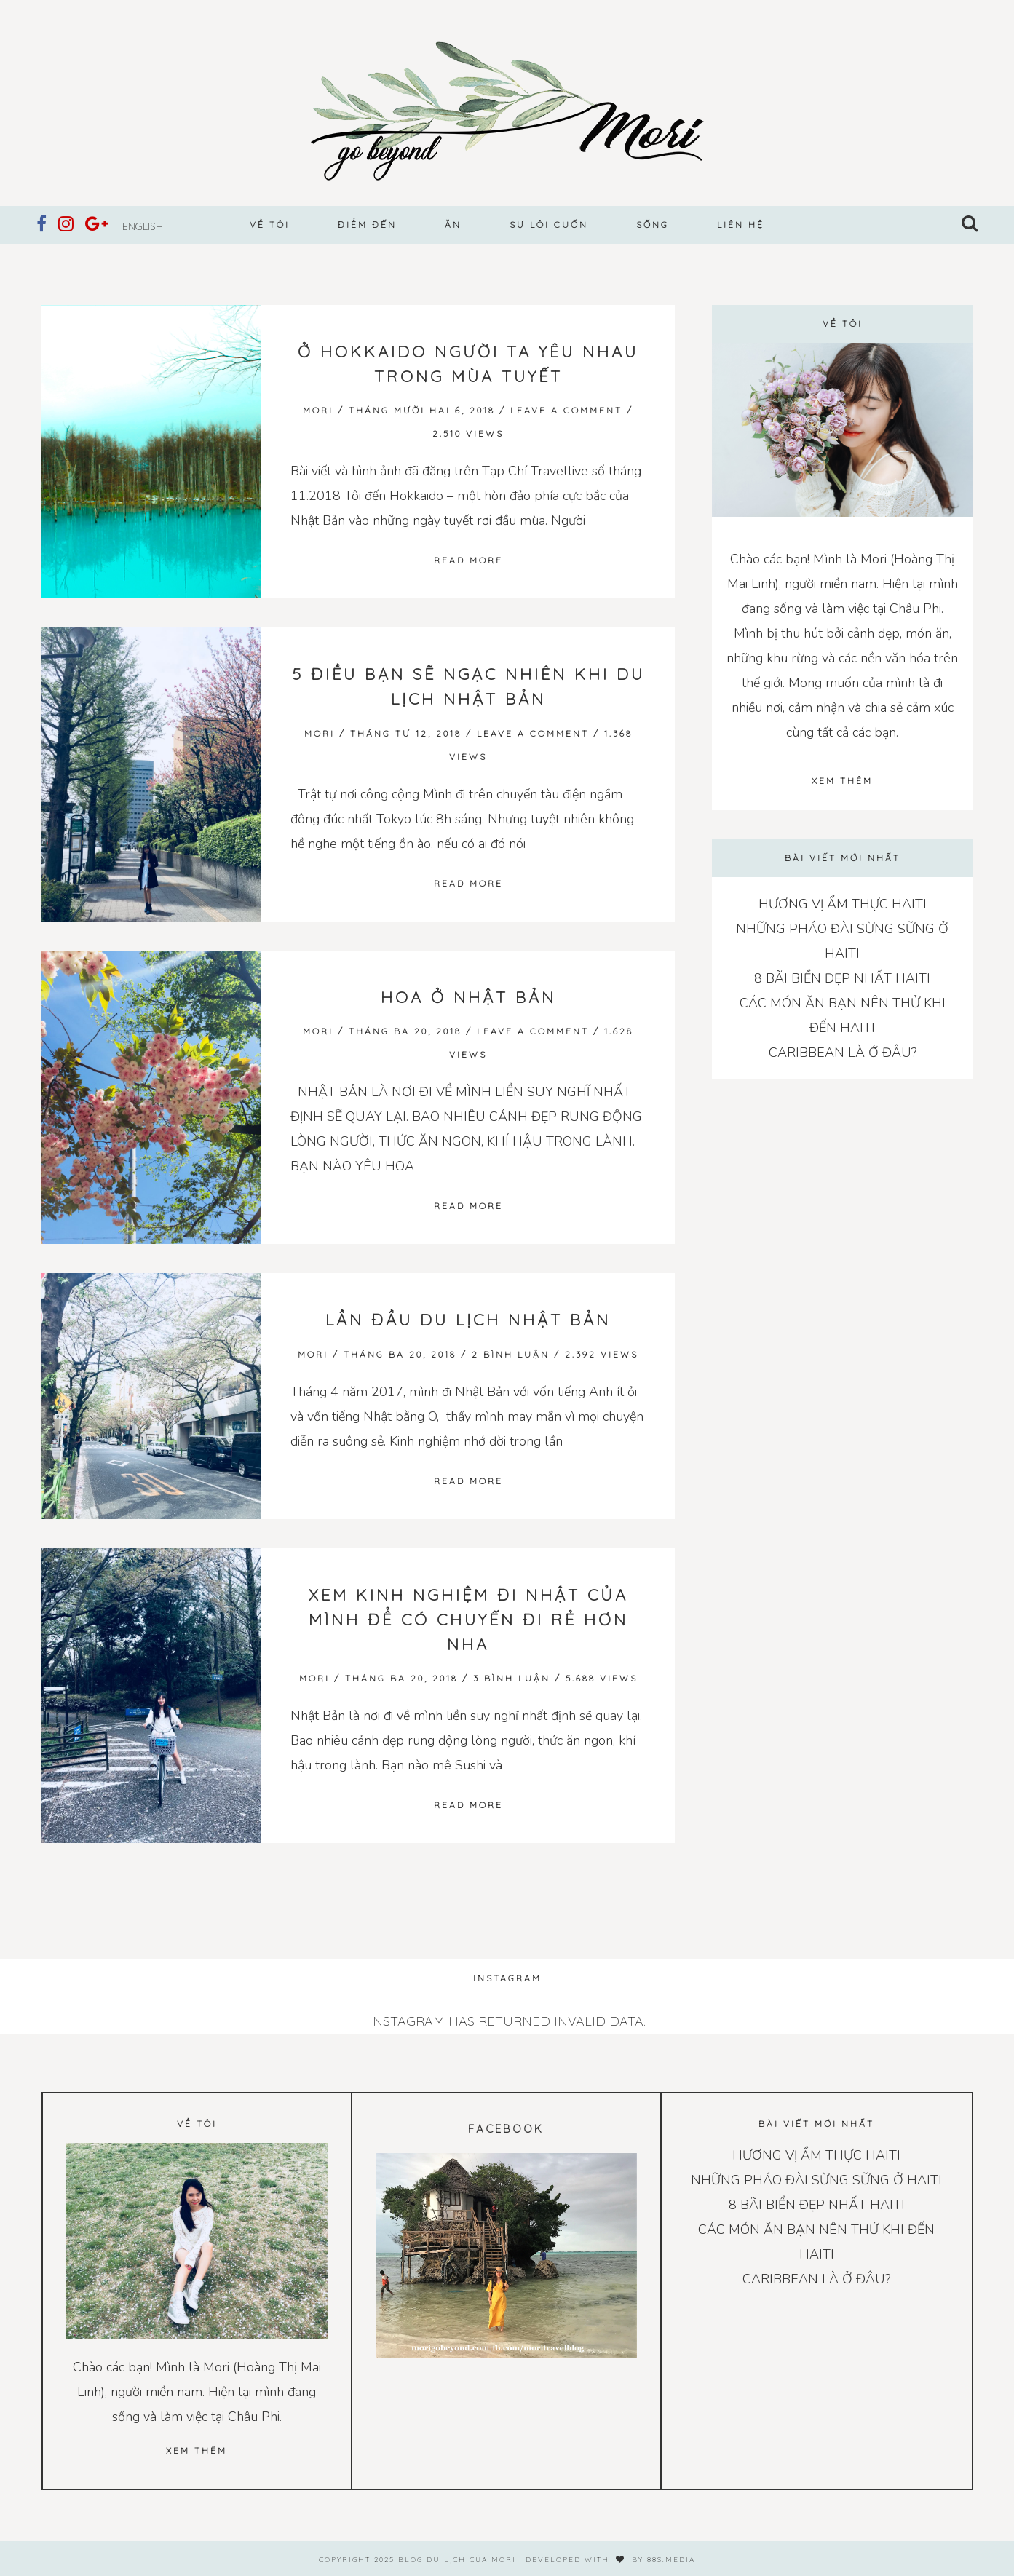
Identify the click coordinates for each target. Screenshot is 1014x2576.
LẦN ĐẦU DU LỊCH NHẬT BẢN (468, 1319)
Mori (318, 410)
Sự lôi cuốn (549, 224)
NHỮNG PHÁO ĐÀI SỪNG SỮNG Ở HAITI (816, 2180)
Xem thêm (842, 780)
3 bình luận (511, 1678)
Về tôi (270, 224)
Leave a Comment (566, 410)
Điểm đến (367, 224)
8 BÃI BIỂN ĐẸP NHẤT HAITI (842, 978)
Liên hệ (740, 224)
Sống (652, 224)
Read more (468, 560)
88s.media (671, 2559)
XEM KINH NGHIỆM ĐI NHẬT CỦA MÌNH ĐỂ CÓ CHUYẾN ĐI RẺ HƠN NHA (468, 1619)
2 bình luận (511, 1354)
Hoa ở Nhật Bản (468, 997)
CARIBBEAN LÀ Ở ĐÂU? (842, 1052)
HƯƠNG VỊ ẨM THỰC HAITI (842, 904)
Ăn (453, 224)
